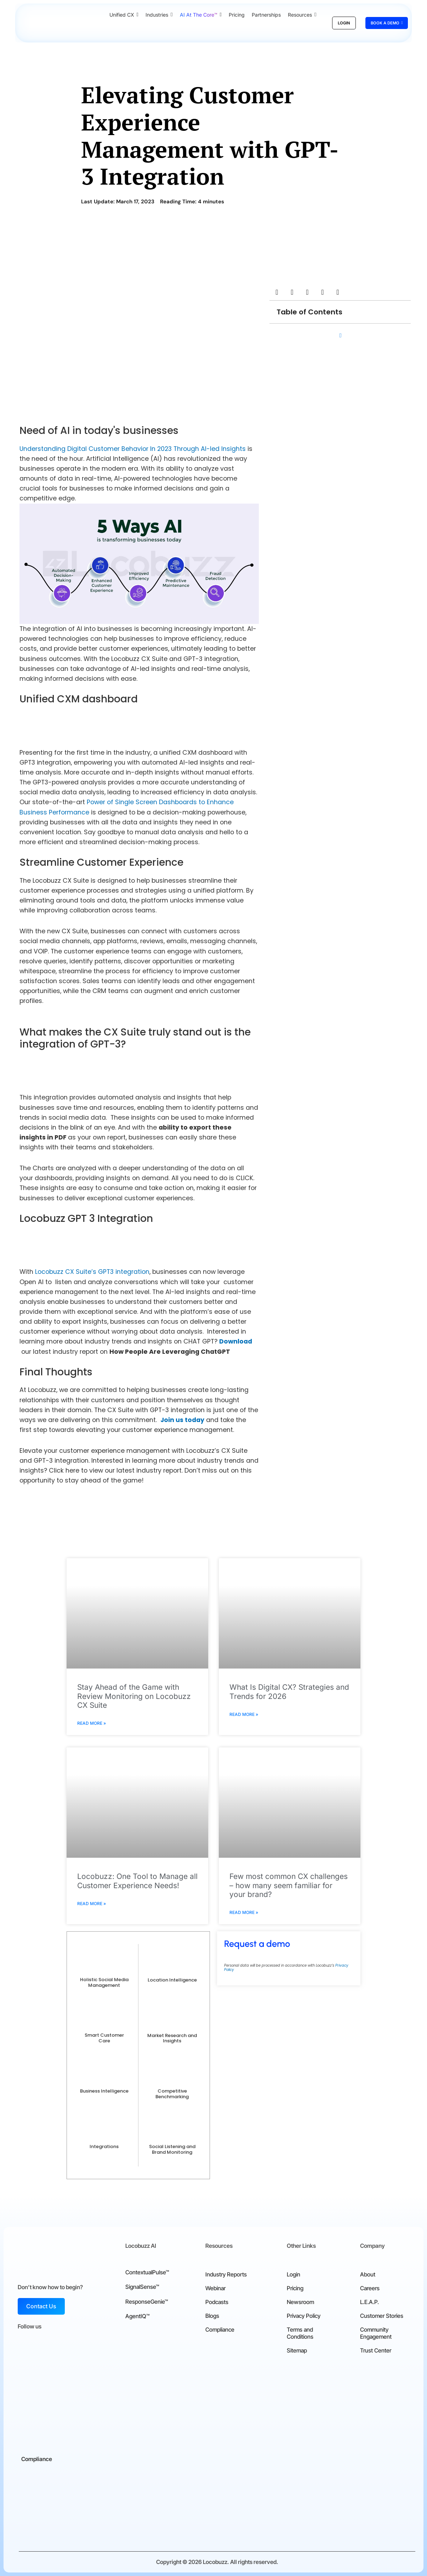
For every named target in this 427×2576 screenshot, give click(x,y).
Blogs (212, 2315)
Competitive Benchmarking (172, 2094)
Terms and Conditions (300, 2333)
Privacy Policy (303, 2315)
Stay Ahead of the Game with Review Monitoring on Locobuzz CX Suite (134, 1696)
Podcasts (216, 2301)
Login (293, 2274)
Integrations (104, 2146)
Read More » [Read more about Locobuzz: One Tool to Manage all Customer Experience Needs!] (91, 1903)
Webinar (215, 2288)
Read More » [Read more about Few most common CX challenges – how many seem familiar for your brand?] (243, 1912)
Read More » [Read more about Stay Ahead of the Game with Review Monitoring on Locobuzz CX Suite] (91, 1723)
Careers (370, 2288)
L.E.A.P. (369, 2301)
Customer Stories (381, 2315)
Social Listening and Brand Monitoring (172, 2149)
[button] (277, 292)
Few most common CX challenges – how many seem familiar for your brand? (288, 1885)
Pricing (295, 2288)
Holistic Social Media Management (104, 1982)
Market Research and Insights (172, 2038)
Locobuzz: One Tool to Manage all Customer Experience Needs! (137, 1881)
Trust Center (375, 2350)
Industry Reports (226, 2274)
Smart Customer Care (104, 2038)
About (367, 2274)
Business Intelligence (104, 2091)
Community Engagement (376, 2333)
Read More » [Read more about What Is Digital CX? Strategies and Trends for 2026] (243, 1714)
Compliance (219, 2329)
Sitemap (297, 2350)
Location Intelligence (172, 1980)
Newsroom (300, 2301)
